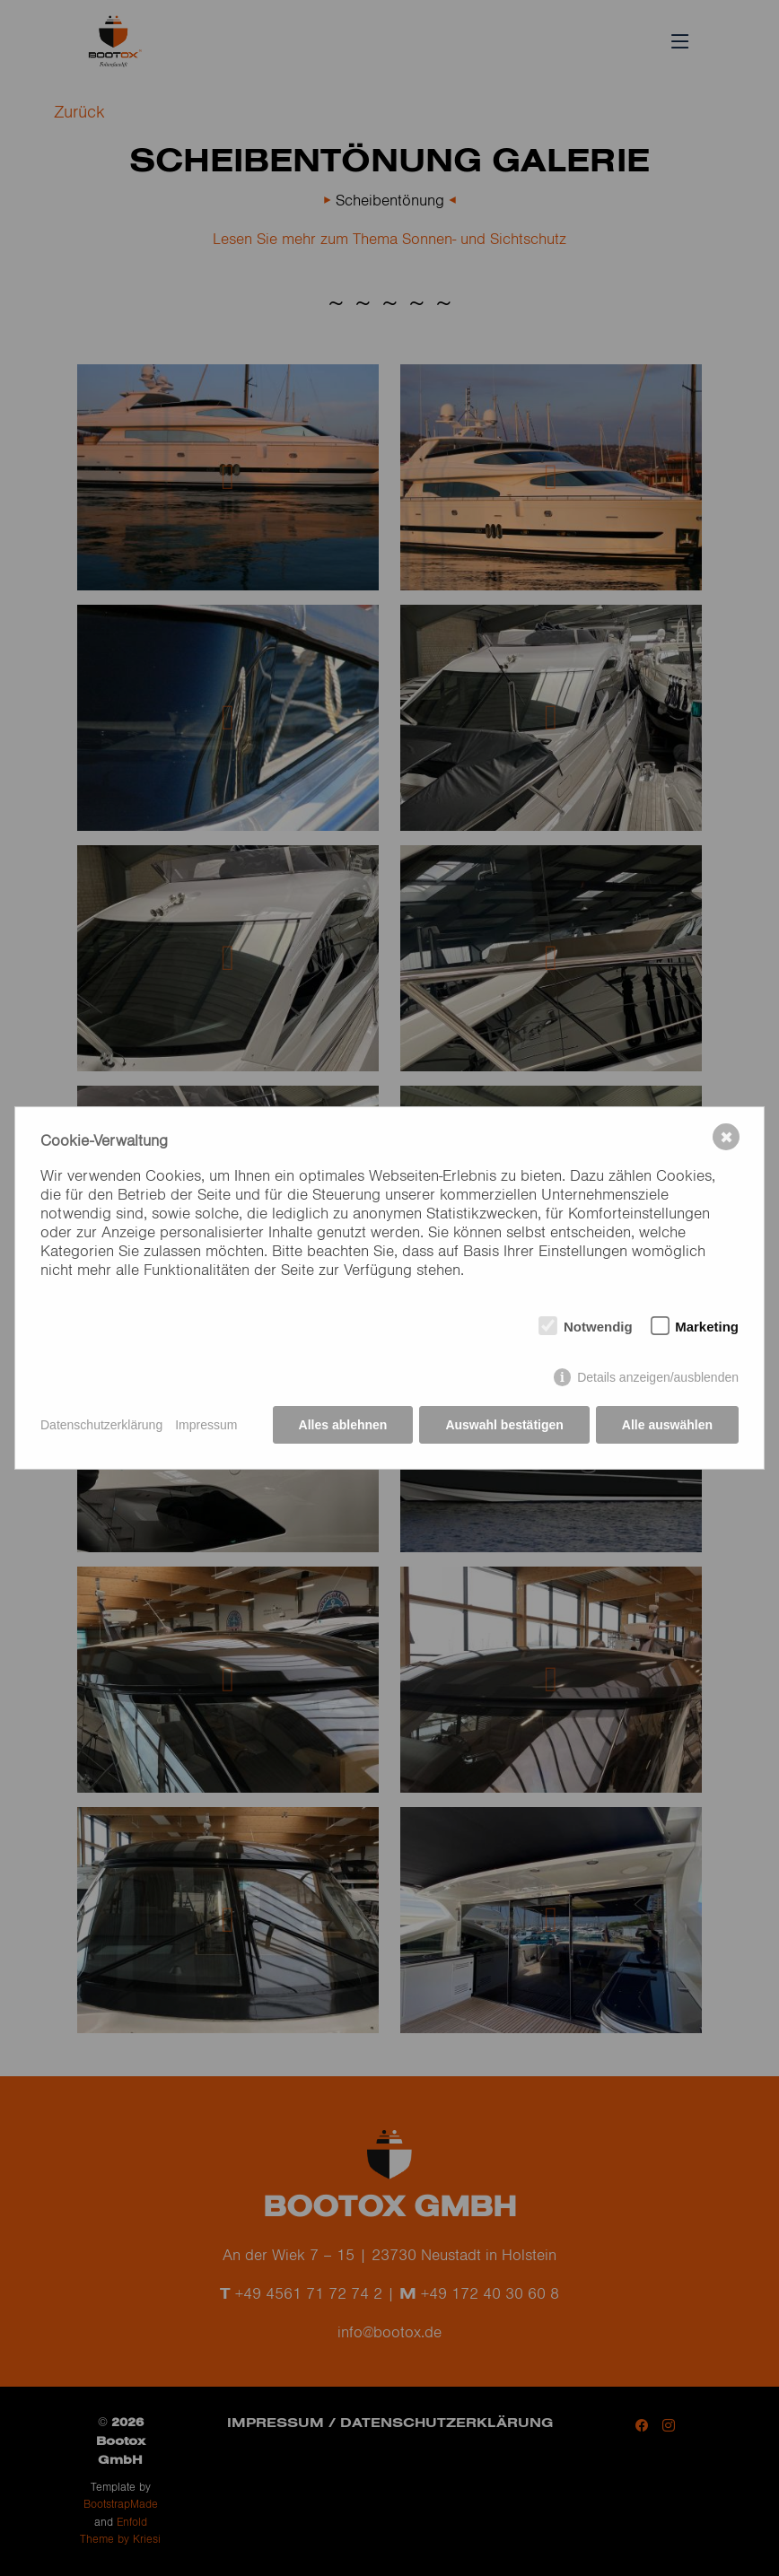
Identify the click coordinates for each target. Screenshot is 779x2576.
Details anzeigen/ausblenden (658, 1377)
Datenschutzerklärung (101, 1425)
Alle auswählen (667, 1425)
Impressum (206, 1425)
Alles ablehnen (343, 1425)
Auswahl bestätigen (504, 1425)
